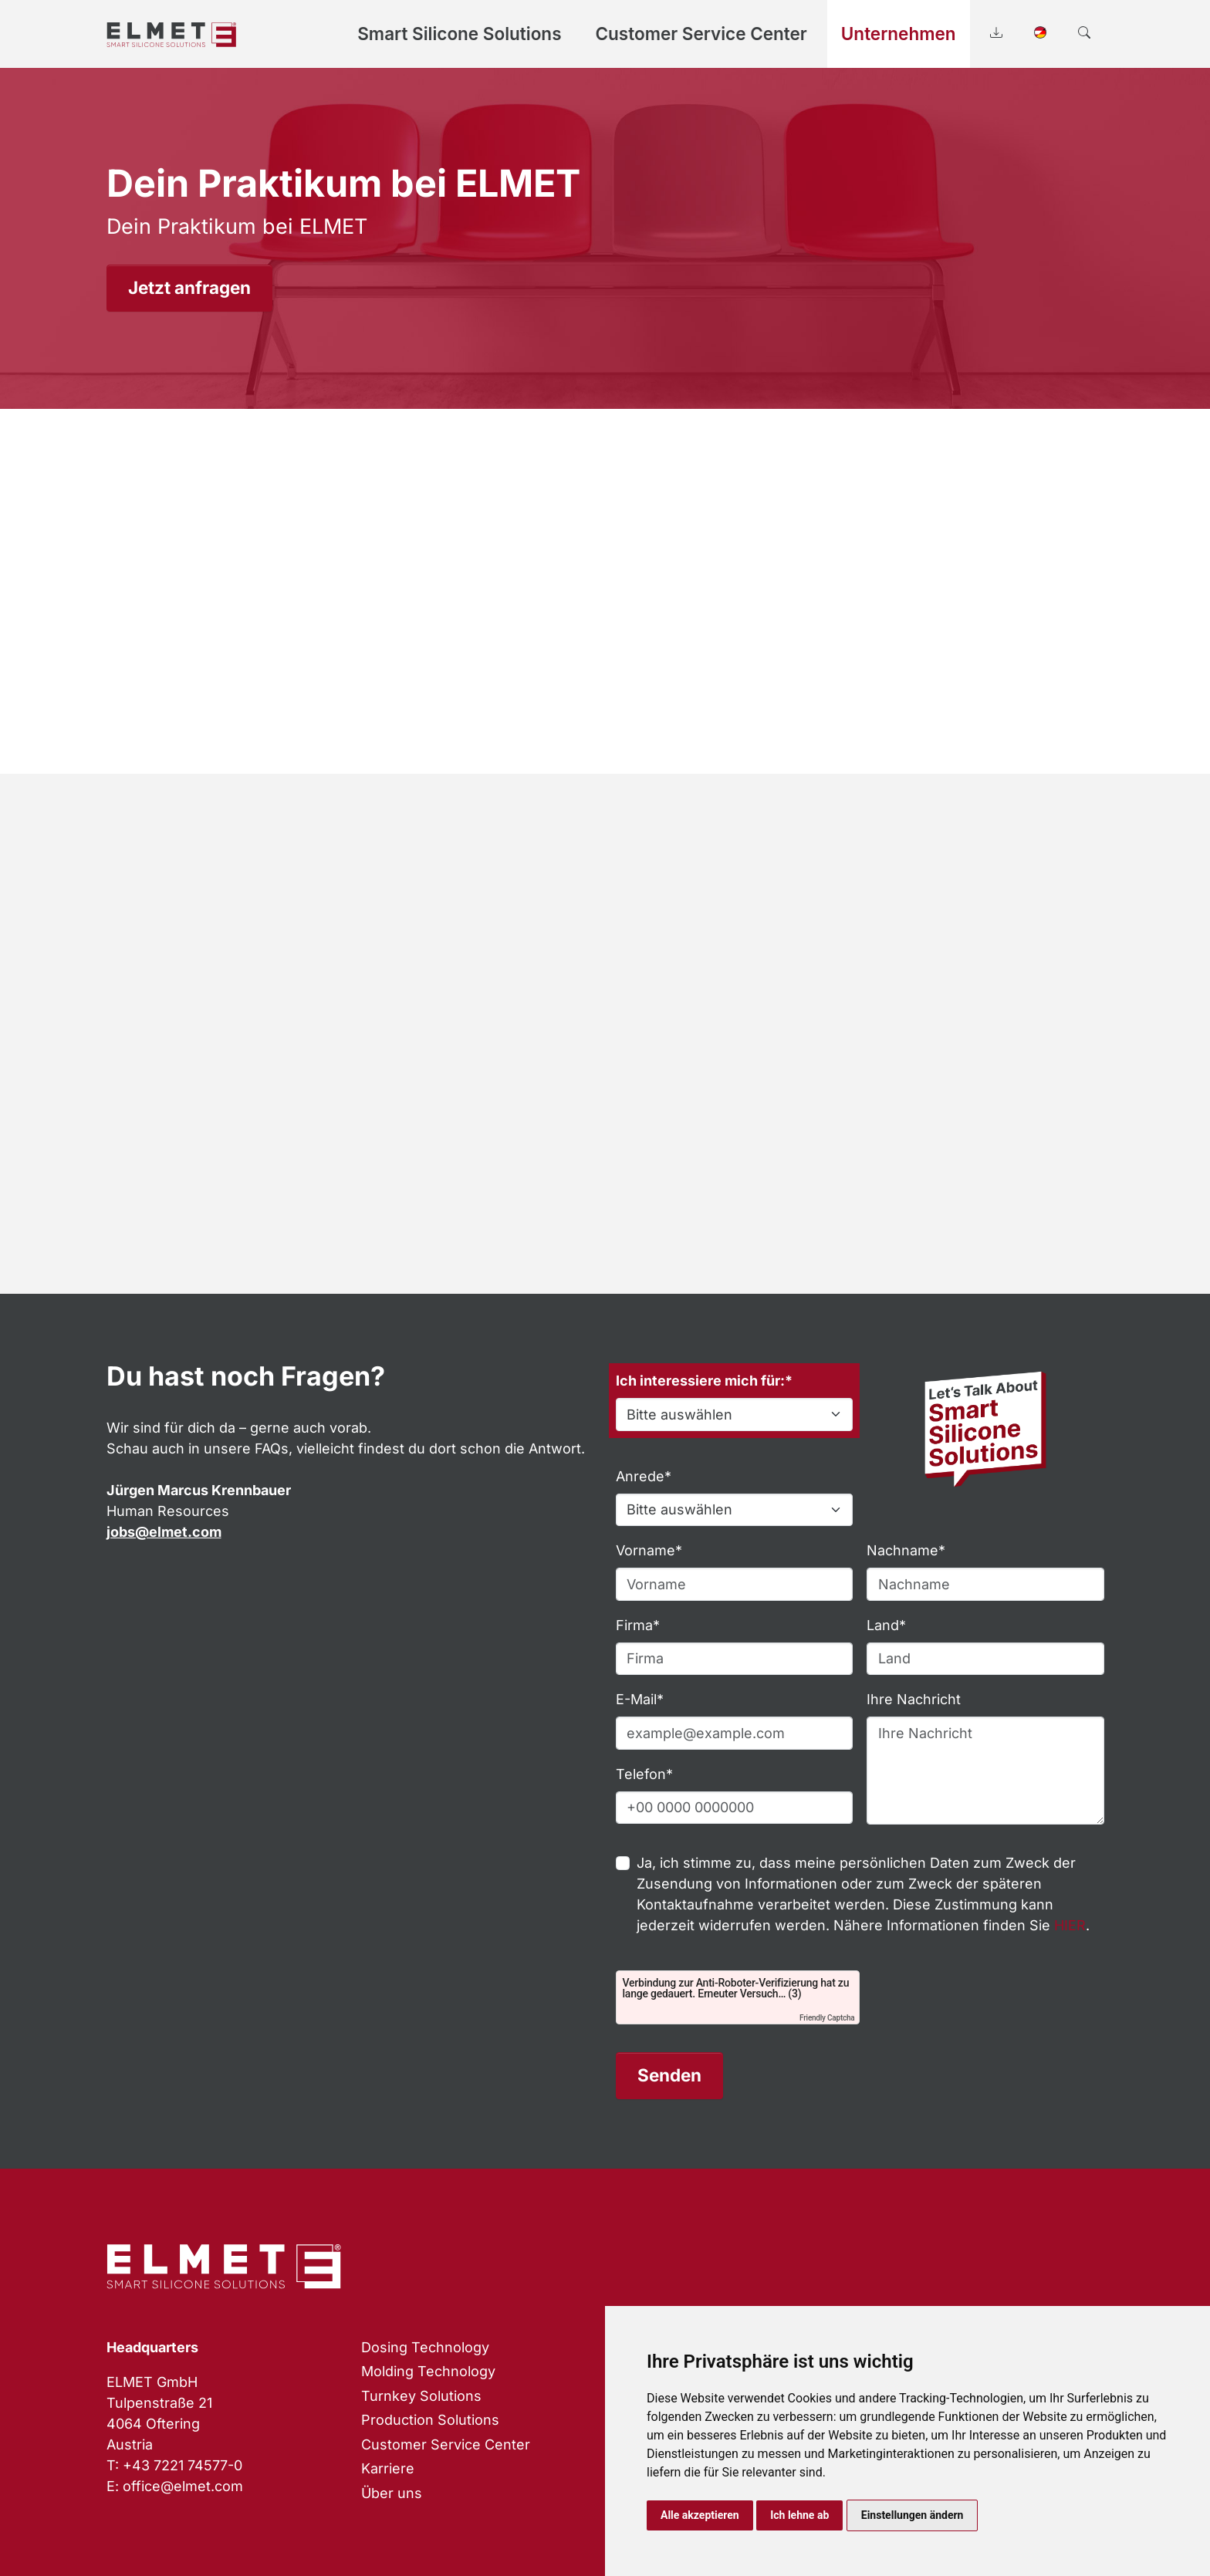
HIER (1070, 1925)
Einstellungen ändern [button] (912, 2515)
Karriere (387, 2468)
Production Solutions (430, 2420)
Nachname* (906, 1550)
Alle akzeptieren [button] (700, 2515)
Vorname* (649, 1550)
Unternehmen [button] (898, 33)
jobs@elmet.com (163, 1532)
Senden (669, 2075)
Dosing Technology (425, 2347)
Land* (886, 1625)
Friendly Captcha (826, 2018)
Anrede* (643, 1476)
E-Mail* (640, 1699)
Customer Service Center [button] (701, 33)
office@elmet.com (183, 2486)
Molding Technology (428, 2371)
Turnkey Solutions (421, 2396)
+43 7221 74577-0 (182, 2465)
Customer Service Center (445, 2444)
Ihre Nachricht (914, 1699)
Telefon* (644, 1774)
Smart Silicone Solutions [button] (459, 33)
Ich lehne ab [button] (799, 2515)
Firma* (638, 1625)
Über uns (391, 2493)
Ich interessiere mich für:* (704, 1380)
